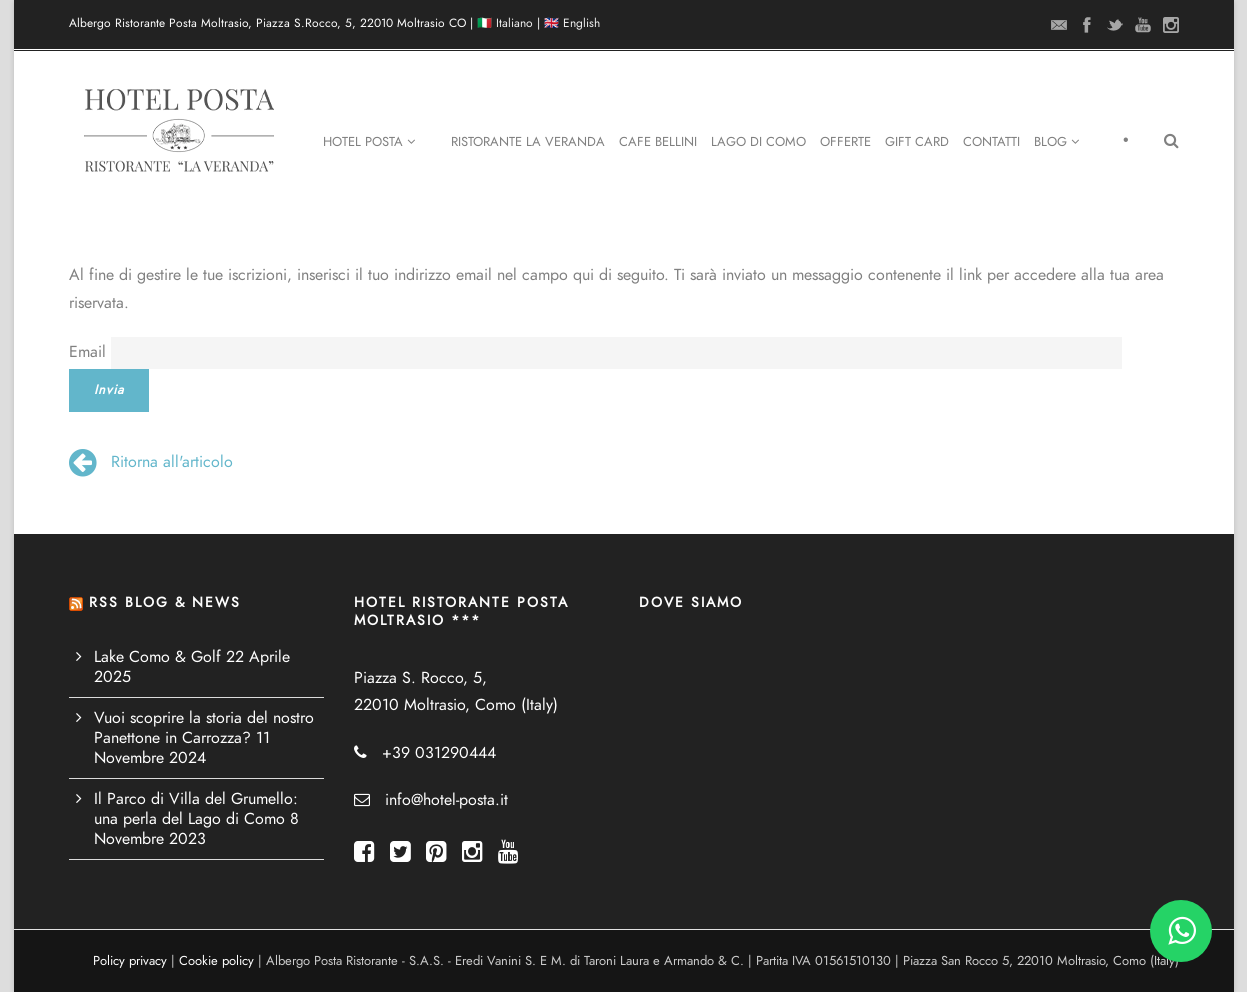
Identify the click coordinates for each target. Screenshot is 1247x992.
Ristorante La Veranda (528, 142)
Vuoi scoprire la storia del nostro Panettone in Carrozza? (204, 728)
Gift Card (917, 142)
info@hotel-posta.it (446, 800)
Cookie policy (216, 961)
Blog (1056, 142)
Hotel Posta (369, 142)
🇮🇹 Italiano (505, 23)
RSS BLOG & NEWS (165, 602)
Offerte (845, 142)
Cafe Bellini (658, 142)
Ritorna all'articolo (151, 462)
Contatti (991, 142)
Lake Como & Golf (157, 657)
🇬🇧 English (572, 23)
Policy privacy (130, 961)
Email (87, 352)
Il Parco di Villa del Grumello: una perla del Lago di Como (196, 809)
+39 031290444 (439, 753)
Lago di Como (758, 142)
